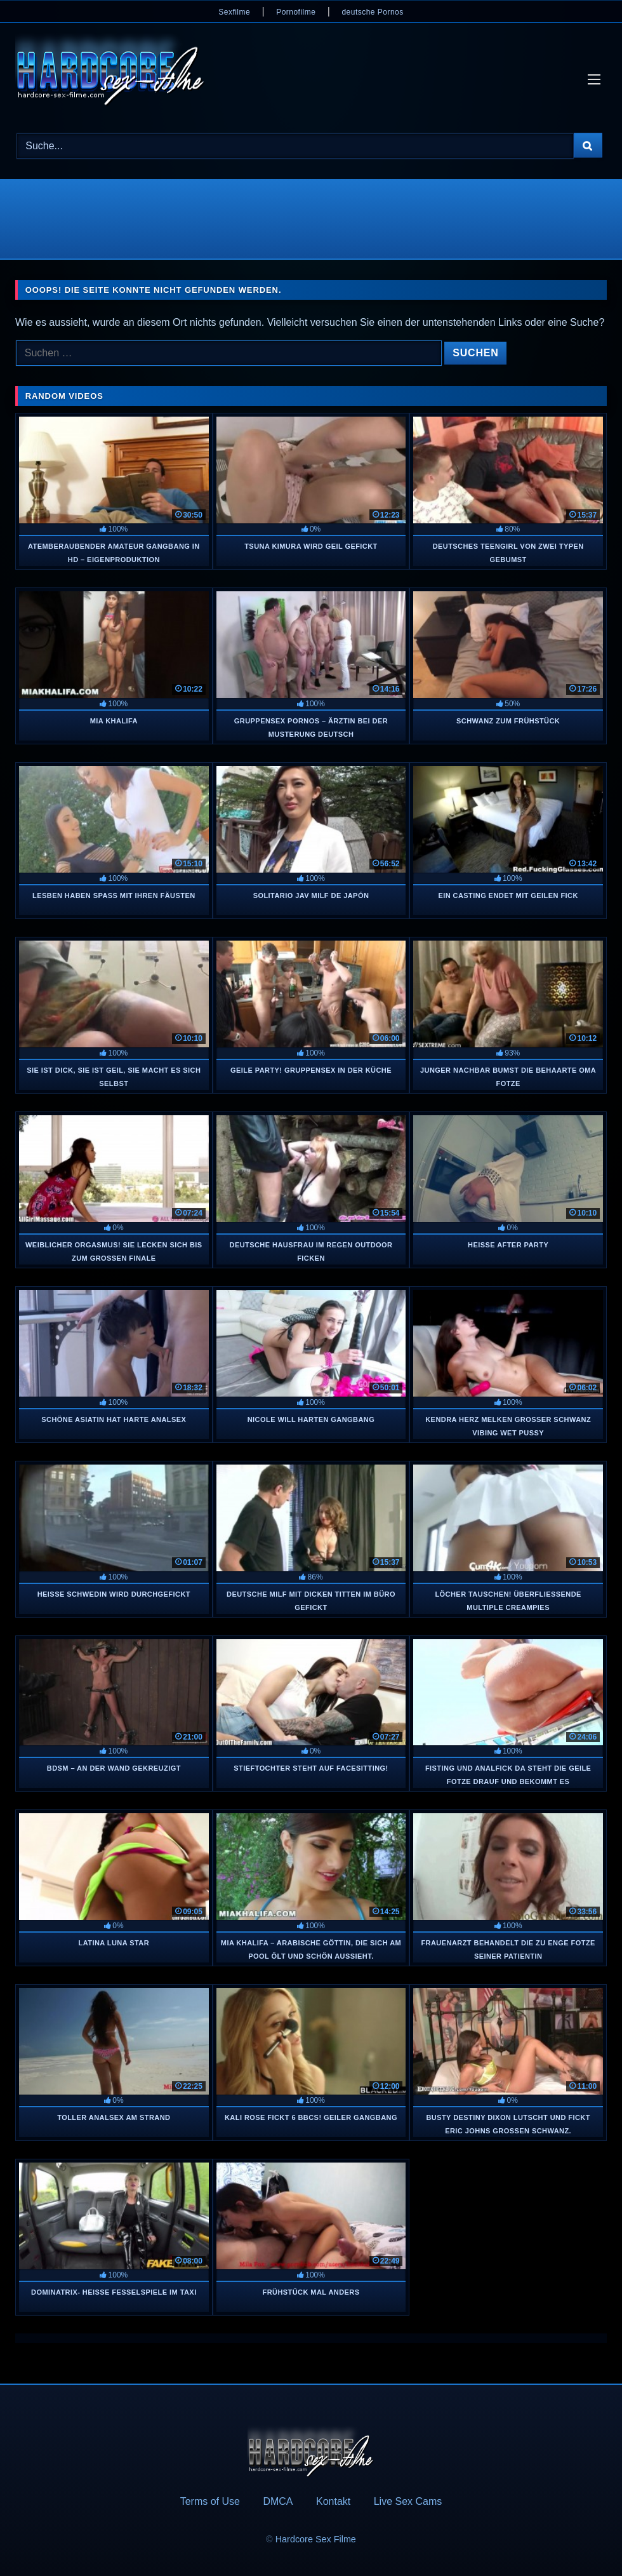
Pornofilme (295, 12)
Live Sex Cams (408, 2501)
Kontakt (333, 2501)
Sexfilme (234, 12)
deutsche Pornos (372, 12)
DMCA (278, 2501)
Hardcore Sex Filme (315, 2539)
